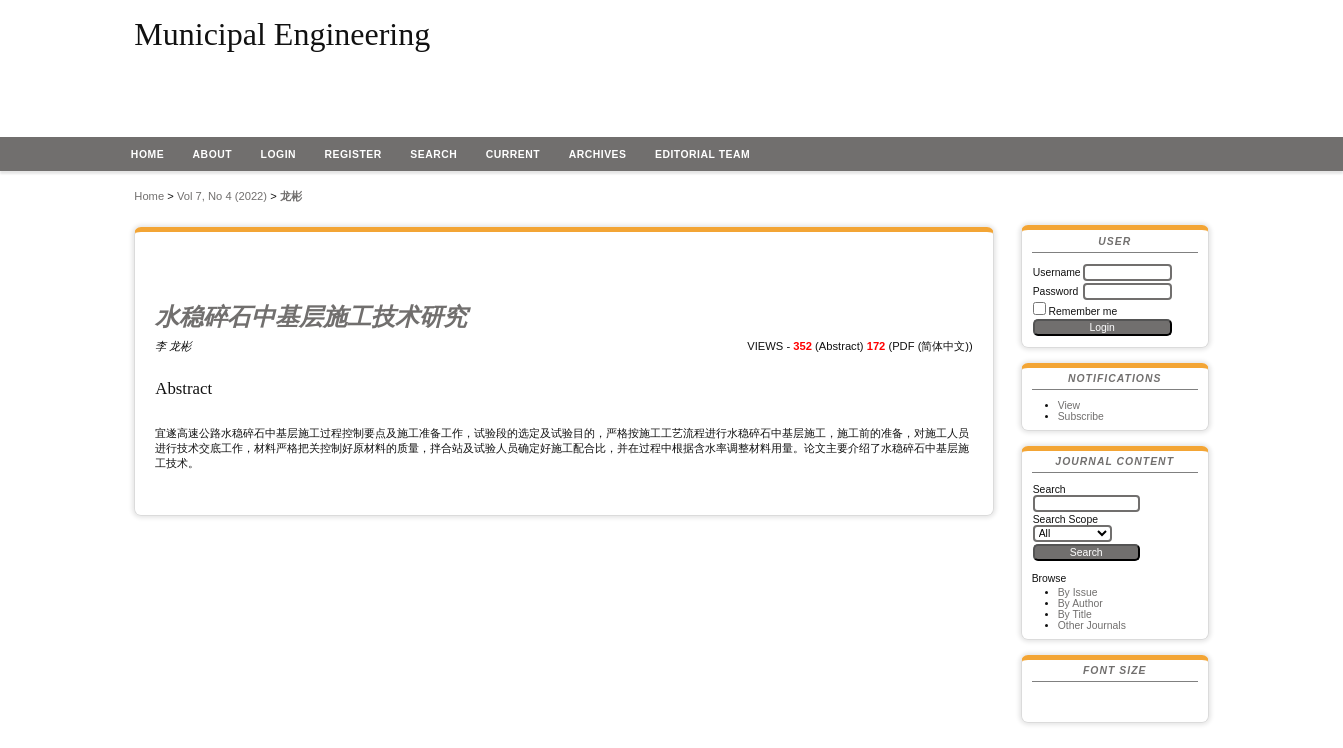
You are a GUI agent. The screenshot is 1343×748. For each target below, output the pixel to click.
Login (279, 154)
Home (147, 154)
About (213, 154)
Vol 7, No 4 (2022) (222, 196)
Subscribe (1081, 416)
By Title (1075, 614)
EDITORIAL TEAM (702, 154)
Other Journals (1092, 625)
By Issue (1078, 592)
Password (1056, 291)
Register (353, 154)
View (1069, 405)
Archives (598, 154)
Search (433, 154)
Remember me (1083, 311)
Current (513, 154)
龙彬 (291, 196)
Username (1057, 272)
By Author (1080, 603)
